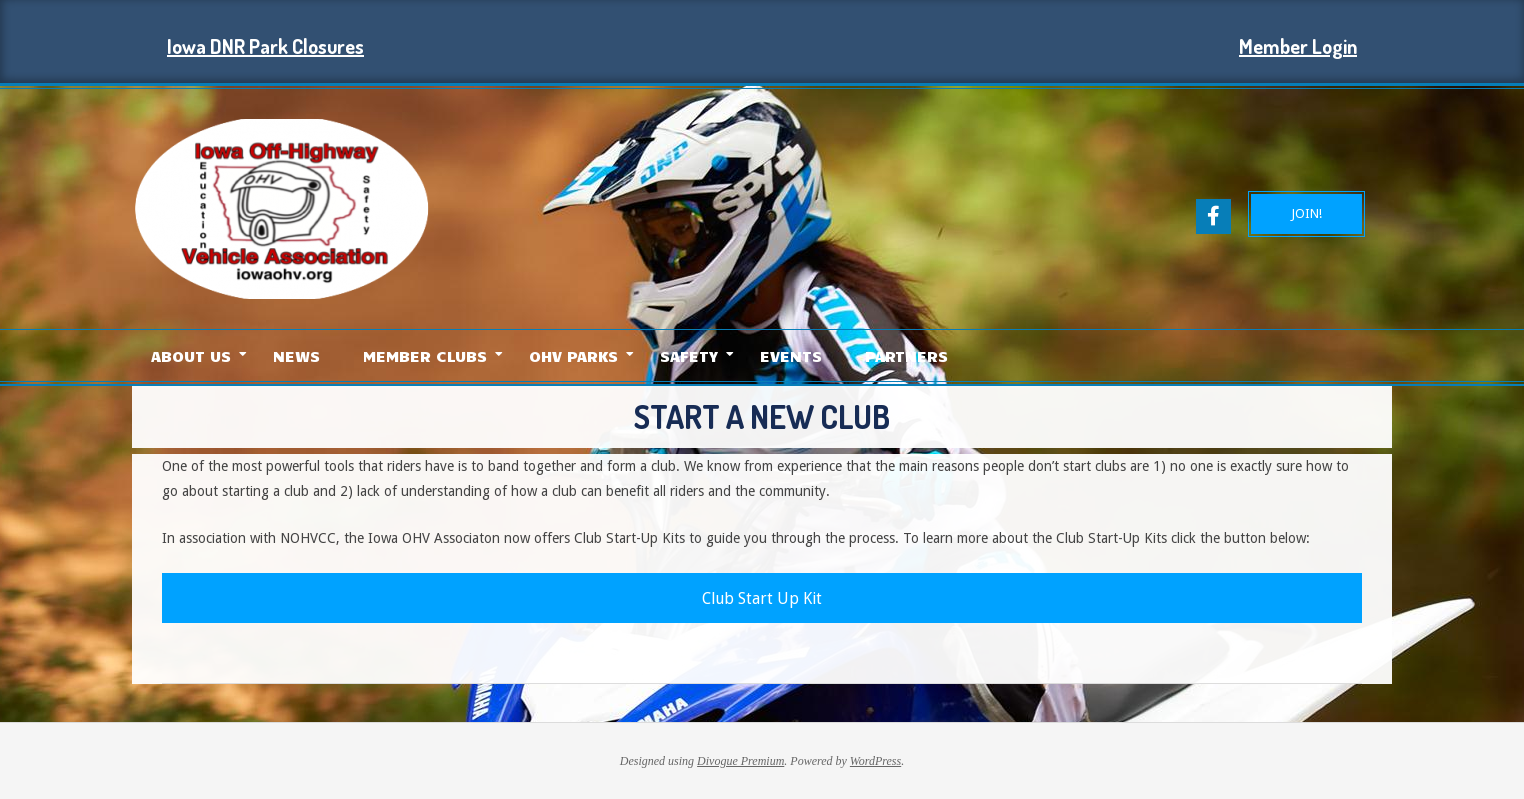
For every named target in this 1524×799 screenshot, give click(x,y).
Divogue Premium (740, 761)
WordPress (875, 761)
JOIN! (1306, 213)
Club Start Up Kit (762, 598)
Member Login (1298, 46)
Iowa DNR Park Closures (265, 46)
